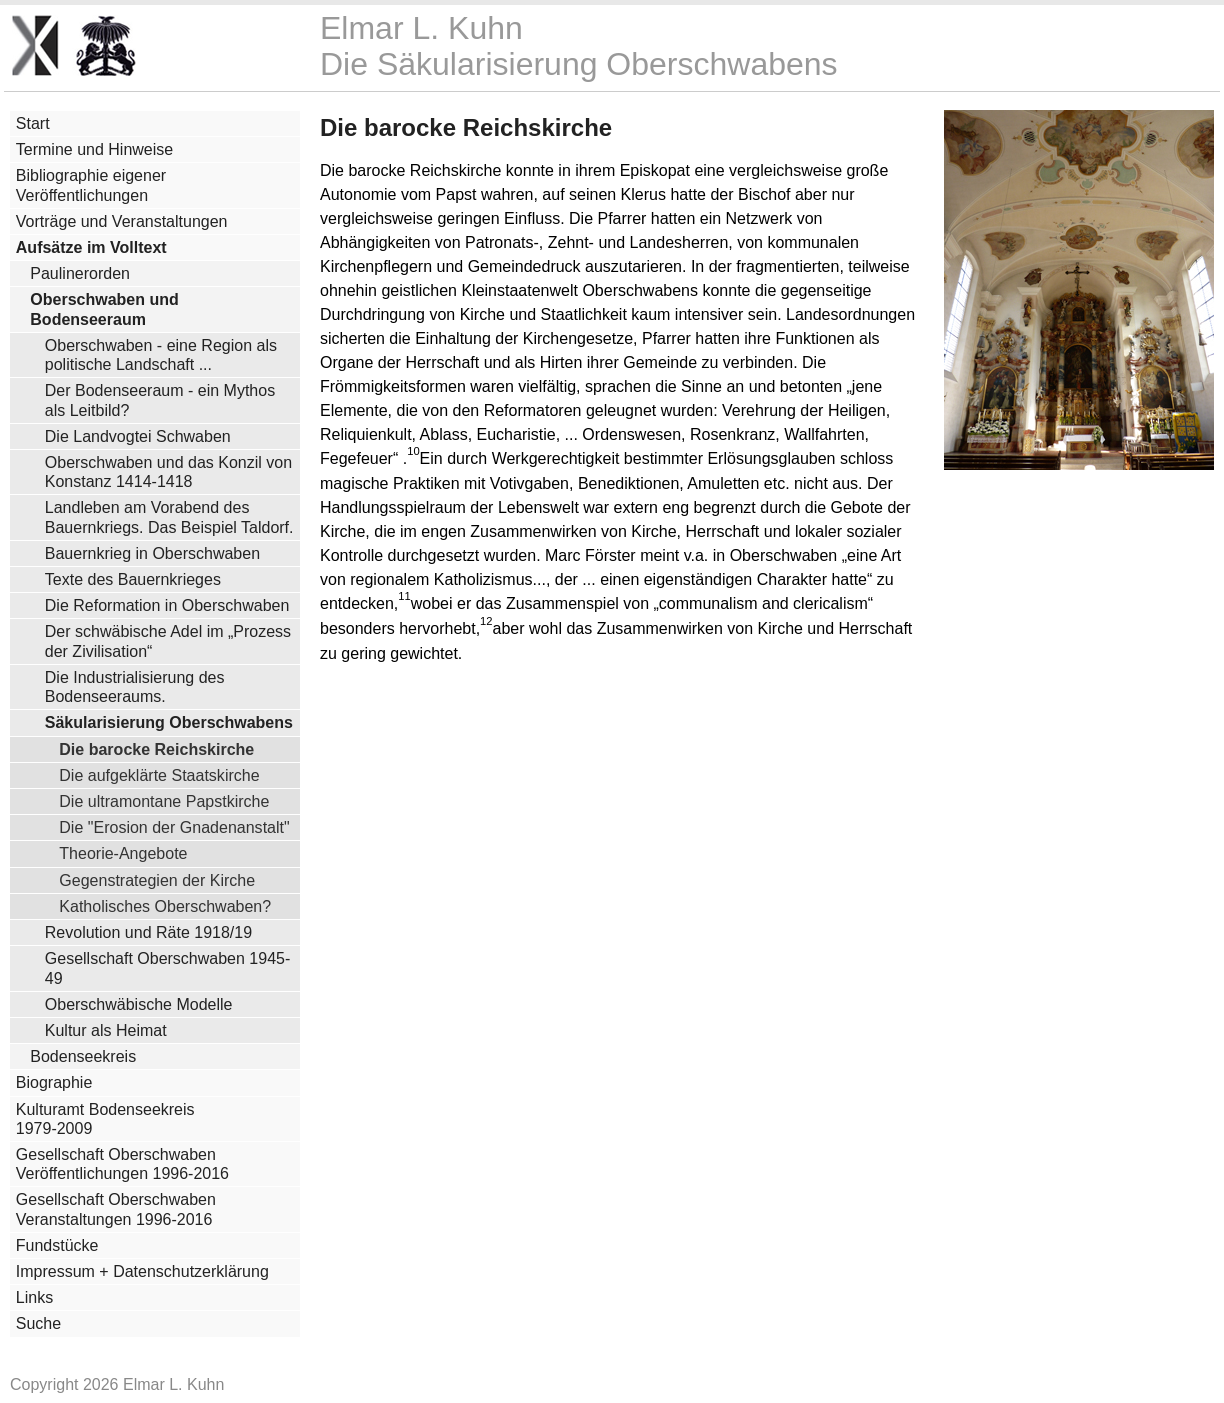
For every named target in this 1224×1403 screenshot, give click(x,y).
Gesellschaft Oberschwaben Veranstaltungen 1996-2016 (116, 1209)
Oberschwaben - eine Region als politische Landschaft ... (161, 355)
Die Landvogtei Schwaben (138, 436)
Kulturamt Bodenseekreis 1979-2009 (105, 1119)
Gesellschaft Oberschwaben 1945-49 (167, 968)
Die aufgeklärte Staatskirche (159, 775)
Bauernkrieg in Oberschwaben (152, 553)
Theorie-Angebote (123, 853)
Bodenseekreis (83, 1056)
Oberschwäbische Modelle (139, 1004)
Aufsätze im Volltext (91, 247)
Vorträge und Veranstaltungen (122, 221)
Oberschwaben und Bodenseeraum (104, 309)
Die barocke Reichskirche (156, 749)
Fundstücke (57, 1245)
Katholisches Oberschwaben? (165, 906)
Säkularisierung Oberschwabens (169, 722)
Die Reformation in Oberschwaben (167, 605)
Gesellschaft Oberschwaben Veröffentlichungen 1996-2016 (122, 1164)
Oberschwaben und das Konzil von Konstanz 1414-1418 (168, 472)
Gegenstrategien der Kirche (157, 880)
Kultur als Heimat (106, 1030)
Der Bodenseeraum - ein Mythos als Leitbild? (160, 400)
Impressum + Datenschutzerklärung (142, 1271)
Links (34, 1297)
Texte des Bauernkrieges (133, 579)
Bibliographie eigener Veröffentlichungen (91, 185)
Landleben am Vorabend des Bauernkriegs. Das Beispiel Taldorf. (169, 517)
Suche (38, 1323)
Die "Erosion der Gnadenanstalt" (174, 827)
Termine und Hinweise (94, 149)
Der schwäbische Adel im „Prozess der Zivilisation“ (168, 641)
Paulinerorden (80, 273)
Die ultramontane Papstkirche (164, 801)
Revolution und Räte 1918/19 (148, 932)
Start (33, 123)
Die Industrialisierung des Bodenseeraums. (135, 687)
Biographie (54, 1082)
